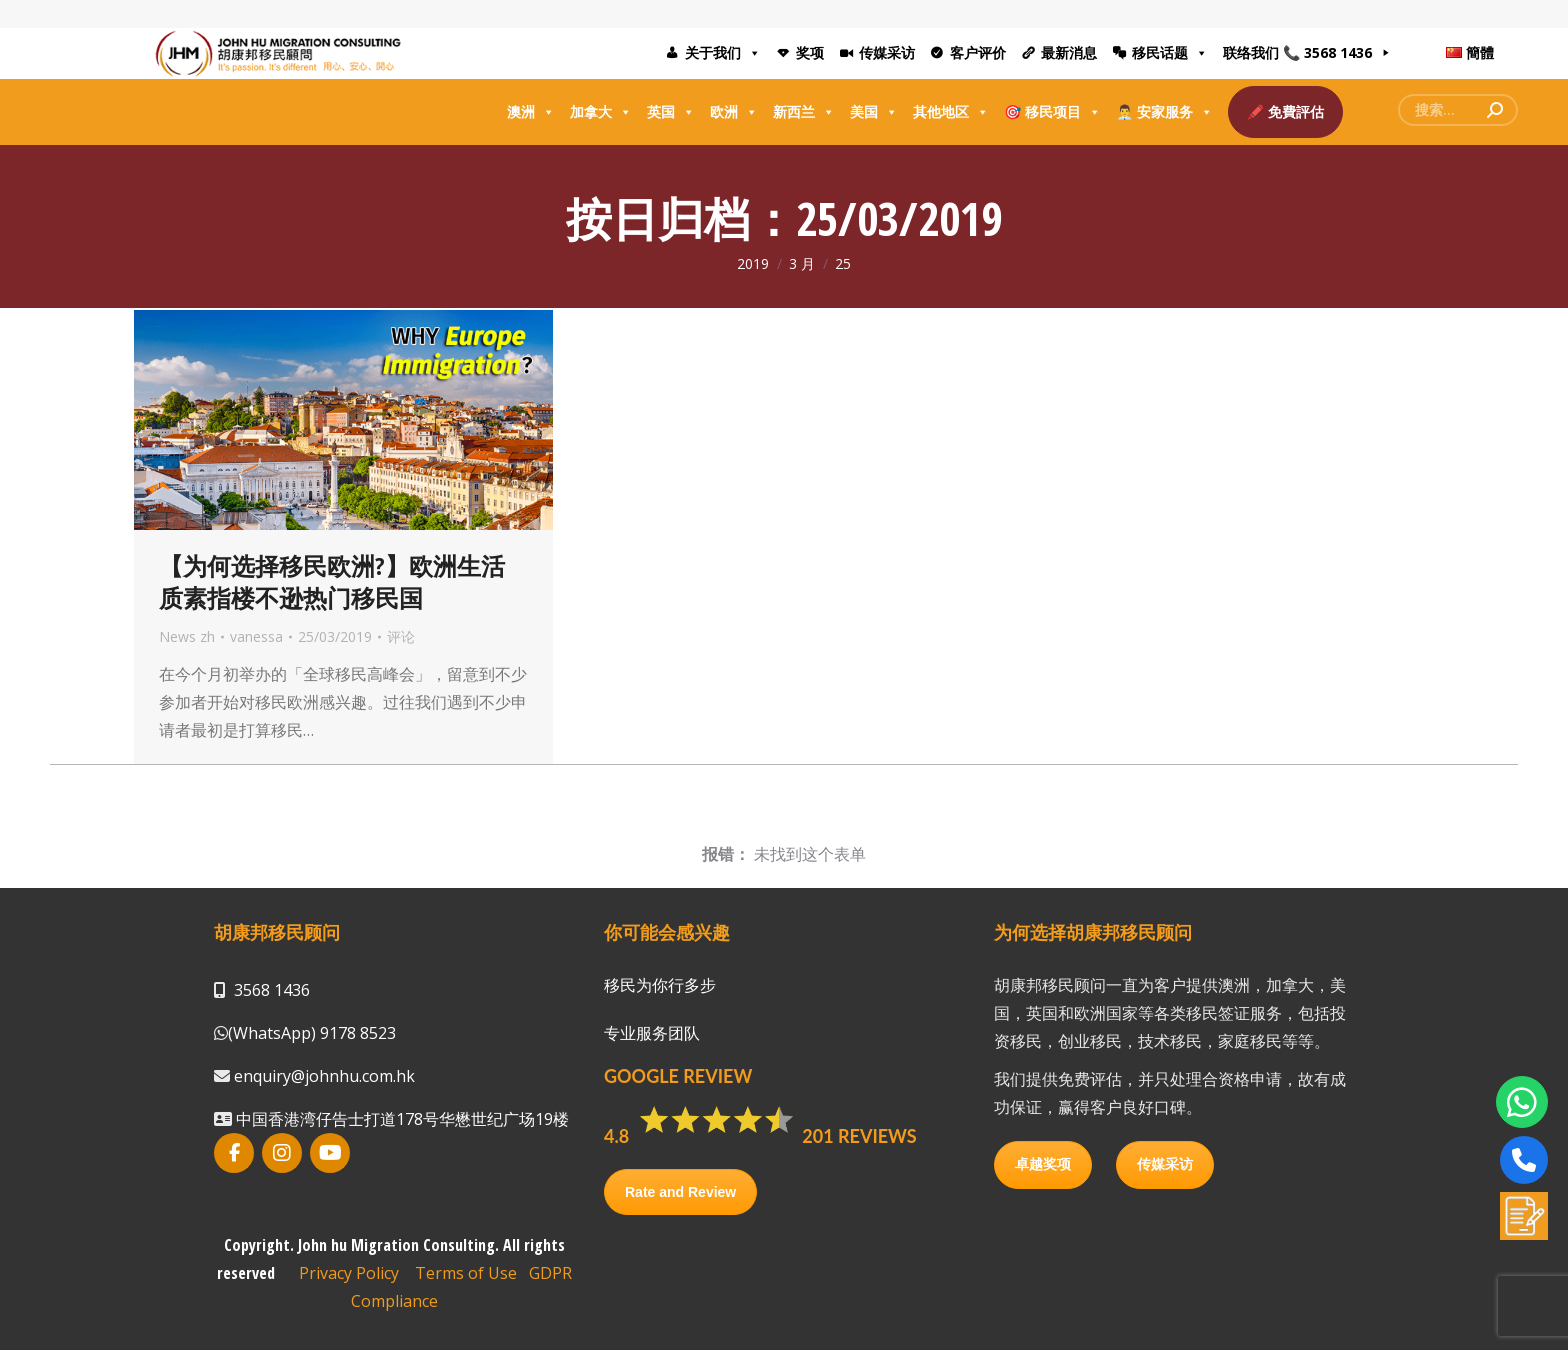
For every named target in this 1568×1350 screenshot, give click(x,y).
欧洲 (734, 112)
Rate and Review (680, 1192)
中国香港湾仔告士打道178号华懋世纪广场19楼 (400, 1119)
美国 (874, 112)
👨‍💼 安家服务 (1164, 112)
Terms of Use (466, 1273)
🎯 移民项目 (1052, 112)
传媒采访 (887, 52)
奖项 (810, 52)
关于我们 (723, 53)
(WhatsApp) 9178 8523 (312, 1033)
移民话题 (1170, 53)
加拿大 (601, 112)
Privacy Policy (349, 1273)
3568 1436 (272, 990)
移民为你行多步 (660, 985)
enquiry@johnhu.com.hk (322, 1076)
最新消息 (1069, 52)
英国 (671, 112)
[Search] (1458, 110)
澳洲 (531, 112)
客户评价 (978, 52)
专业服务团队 (652, 1033)
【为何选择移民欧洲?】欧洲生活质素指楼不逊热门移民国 (332, 581)
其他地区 (951, 112)
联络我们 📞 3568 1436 (1297, 52)
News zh (187, 636)
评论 (401, 636)
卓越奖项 (1043, 1164)
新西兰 (804, 112)
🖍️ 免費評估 (1285, 111)
